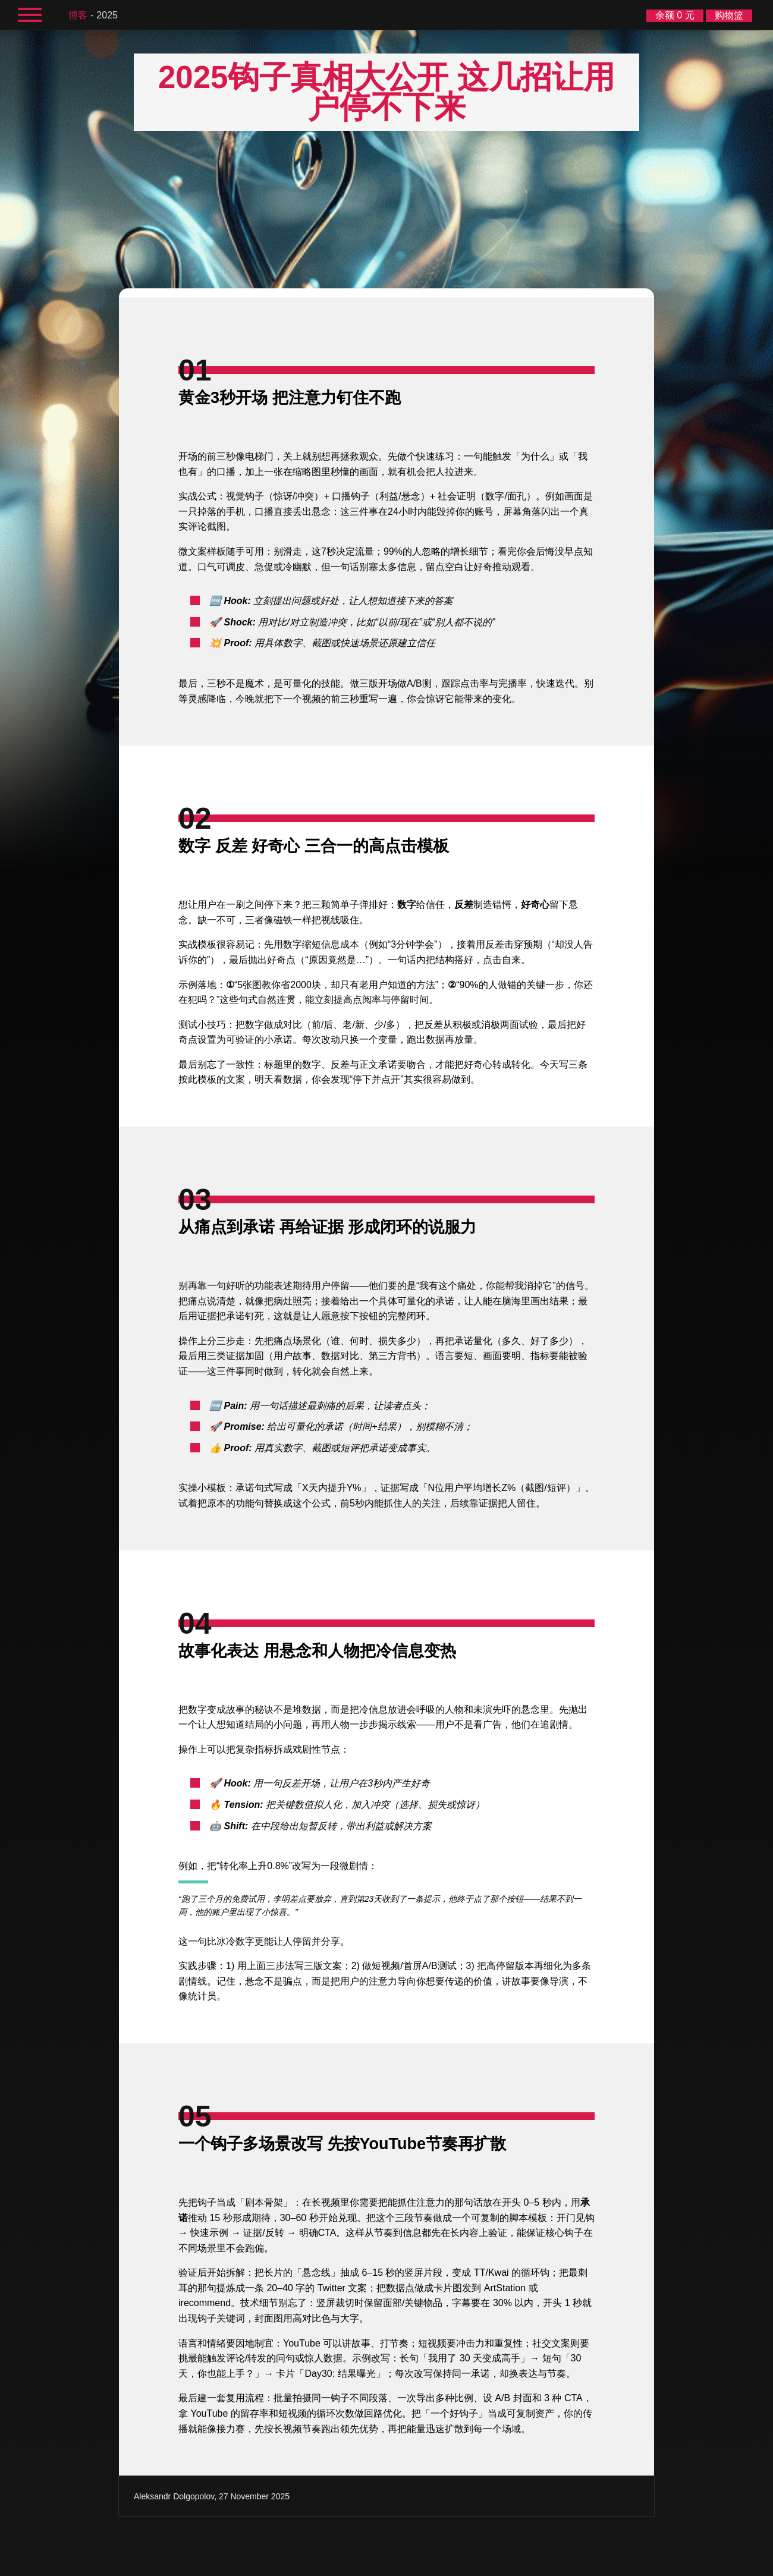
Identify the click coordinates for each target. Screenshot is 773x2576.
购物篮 (729, 15)
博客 (77, 15)
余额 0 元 (675, 15)
